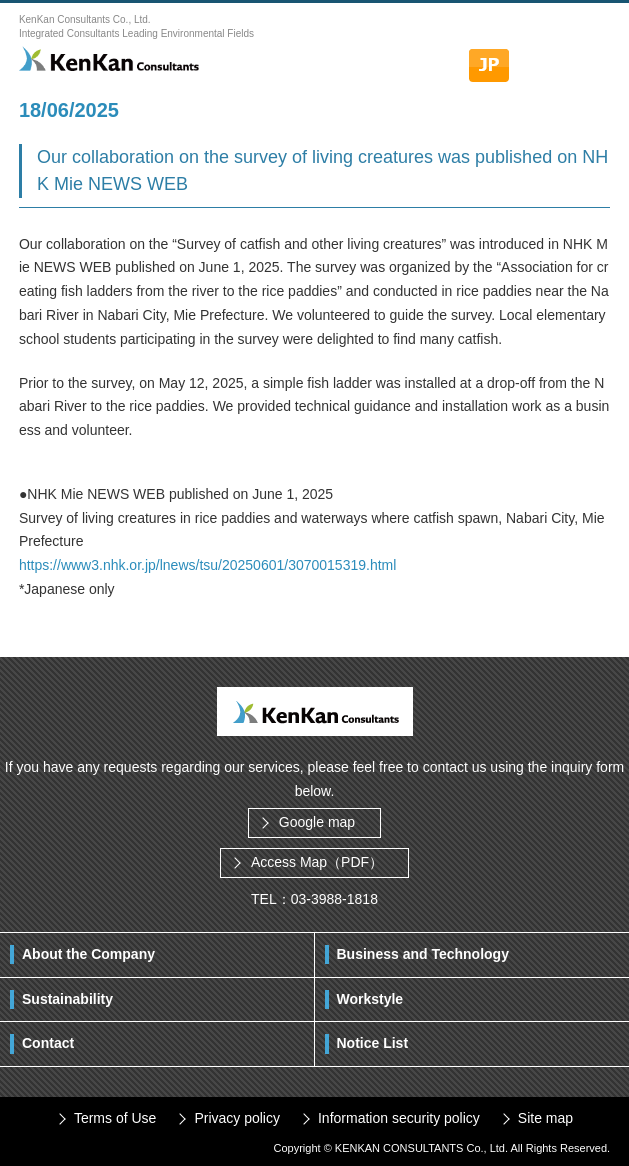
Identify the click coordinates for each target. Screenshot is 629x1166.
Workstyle (370, 999)
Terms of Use (115, 1118)
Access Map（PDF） (317, 862)
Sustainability (67, 999)
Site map (545, 1118)
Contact (48, 1043)
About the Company (88, 954)
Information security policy (399, 1118)
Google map (317, 822)
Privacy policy (237, 1118)
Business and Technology (423, 954)
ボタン (590, 54)
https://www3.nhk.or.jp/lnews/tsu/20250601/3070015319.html (207, 565)
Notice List (373, 1043)
